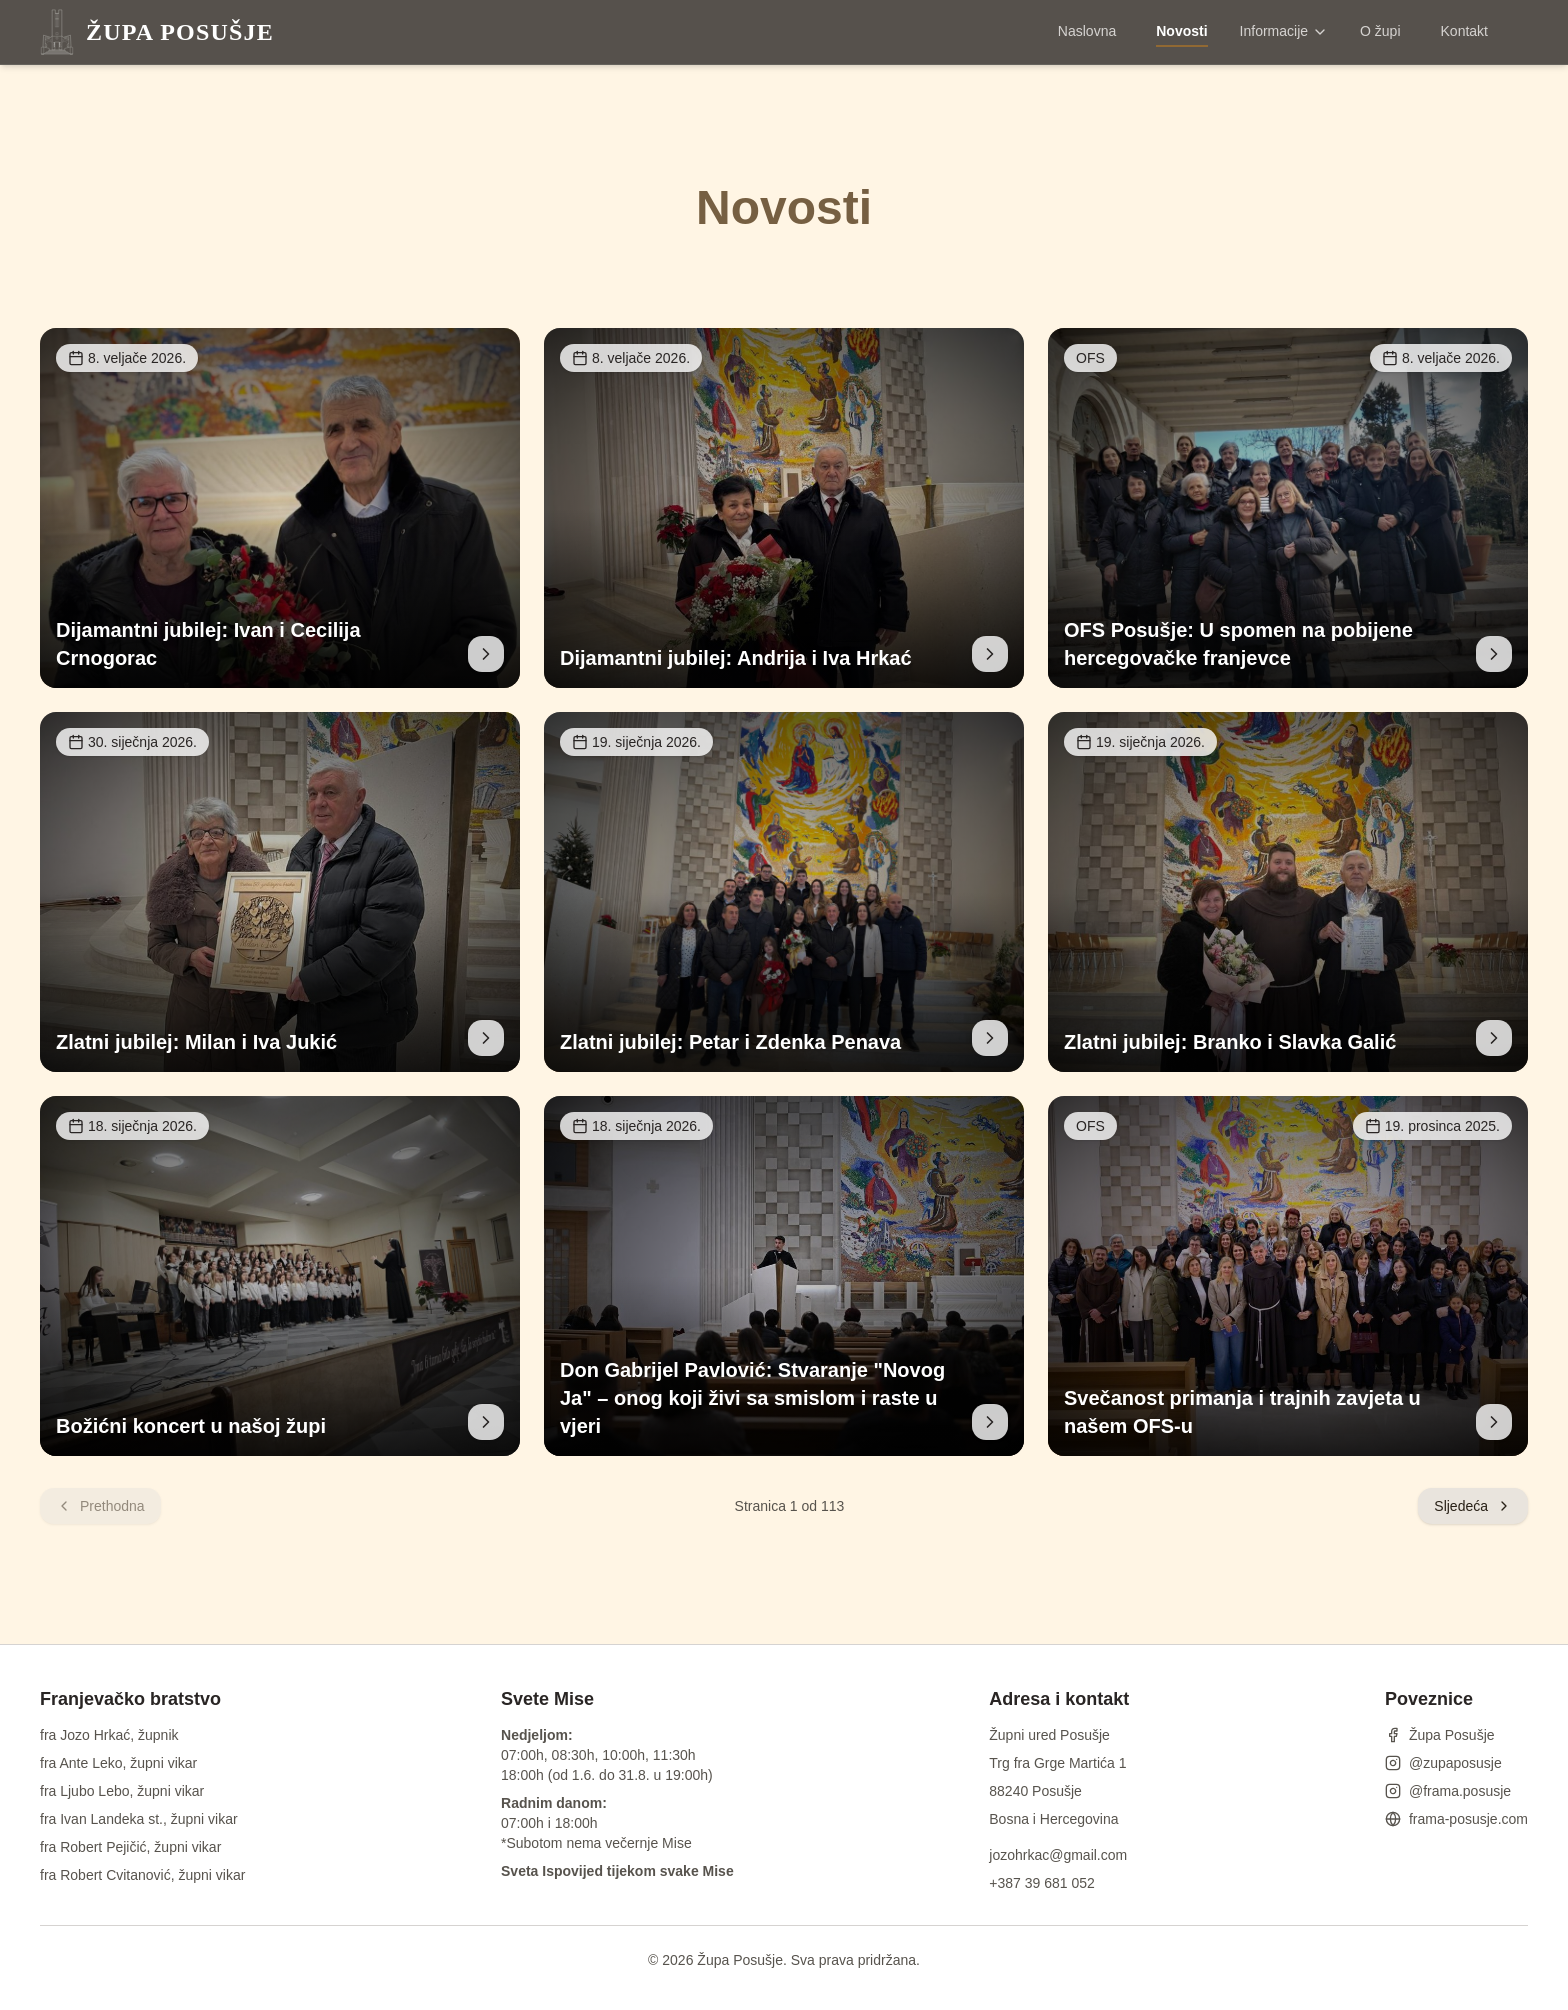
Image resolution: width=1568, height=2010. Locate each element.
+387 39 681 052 (1042, 1883)
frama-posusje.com (1456, 1819)
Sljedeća (1473, 1506)
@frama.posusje (1448, 1791)
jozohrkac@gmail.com (1058, 1855)
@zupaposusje (1443, 1763)
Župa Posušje (1440, 1735)
